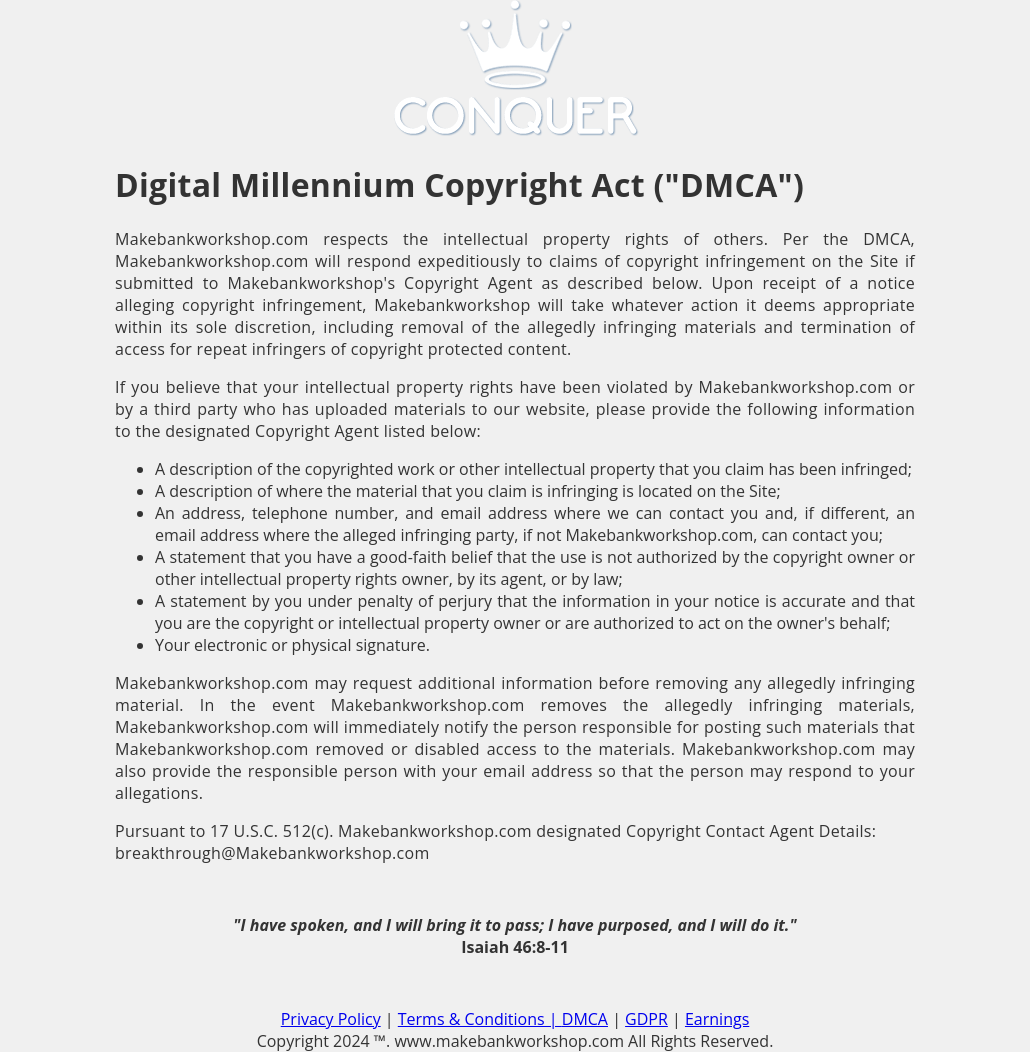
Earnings (717, 1019)
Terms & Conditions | (480, 1019)
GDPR (646, 1019)
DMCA (585, 1019)
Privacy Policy (331, 1019)
